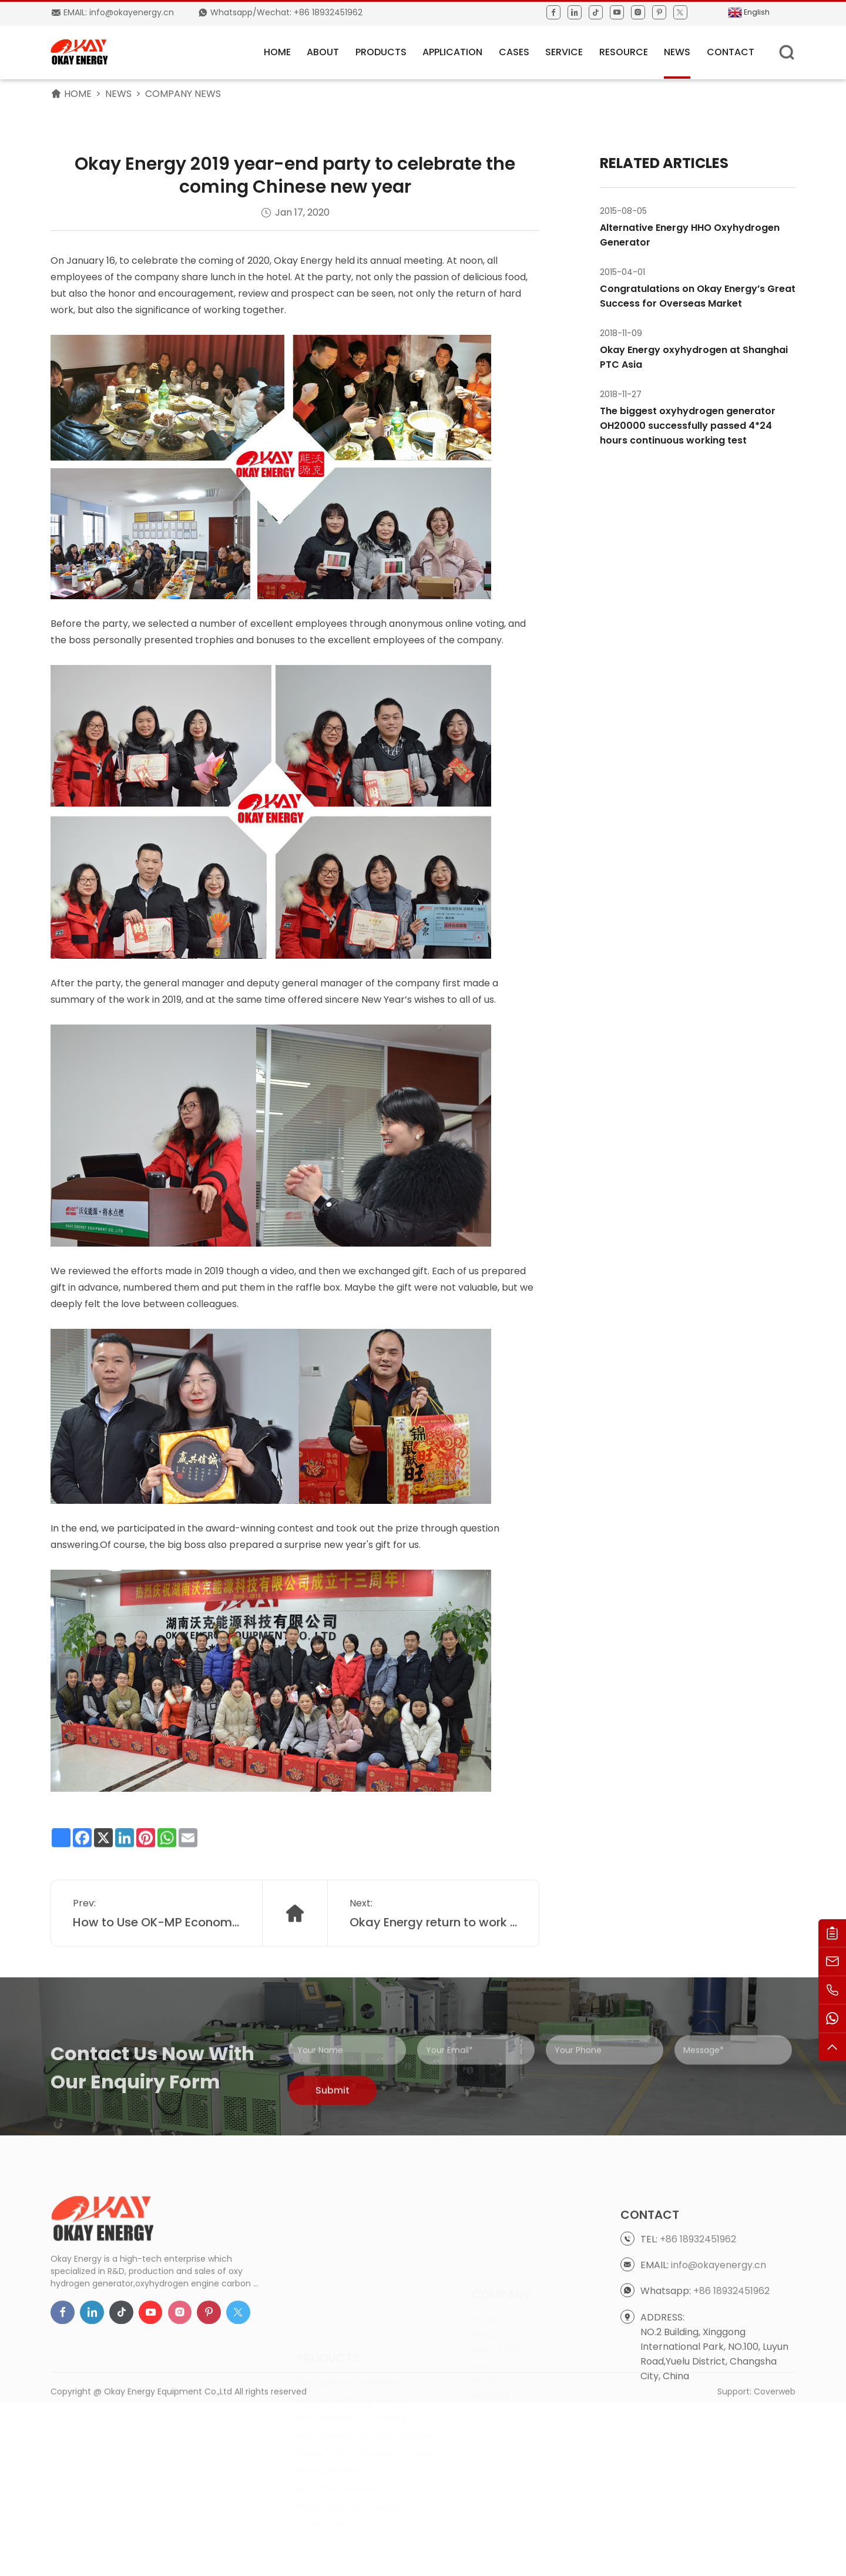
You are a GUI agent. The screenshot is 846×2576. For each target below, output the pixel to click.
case (481, 2333)
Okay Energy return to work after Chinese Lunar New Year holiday (434, 1956)
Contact (730, 52)
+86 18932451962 (698, 2329)
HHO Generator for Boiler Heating (364, 2386)
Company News (183, 93)
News (677, 52)
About (323, 52)
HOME (277, 52)
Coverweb (774, 2410)
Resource (623, 52)
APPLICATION (452, 52)
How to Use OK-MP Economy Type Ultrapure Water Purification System (157, 1956)
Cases (514, 52)
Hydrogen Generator (339, 2438)
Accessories (321, 2474)
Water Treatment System (350, 2456)
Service (564, 52)
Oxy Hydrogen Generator (348, 2333)
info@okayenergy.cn (718, 2355)
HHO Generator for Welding (352, 2350)
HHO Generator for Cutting (352, 2368)
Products (381, 52)
